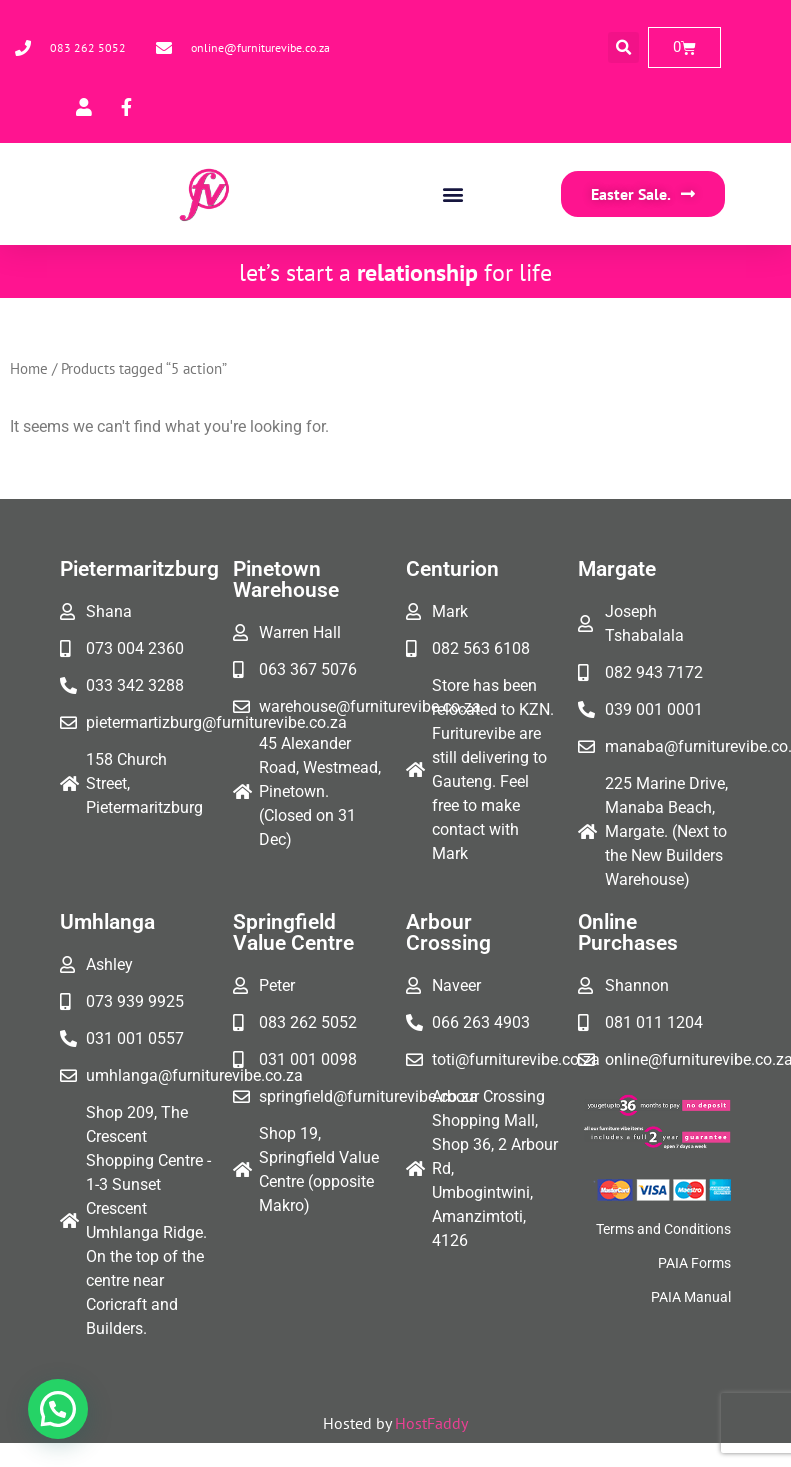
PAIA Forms (694, 1263)
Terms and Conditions (663, 1229)
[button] (623, 47)
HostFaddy (431, 1423)
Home (29, 368)
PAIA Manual (691, 1297)
